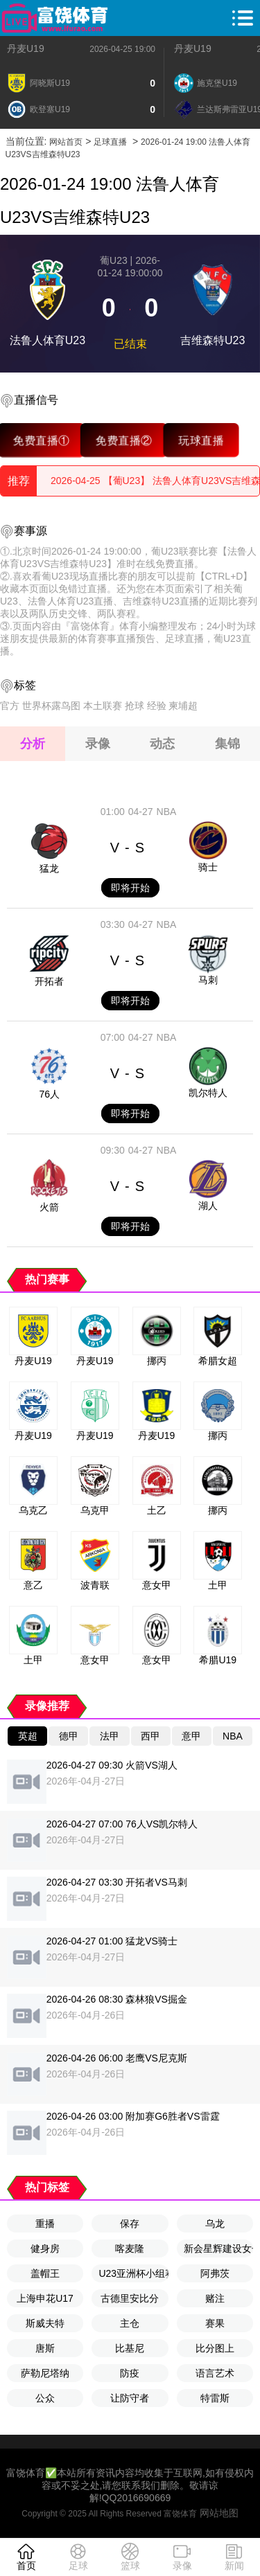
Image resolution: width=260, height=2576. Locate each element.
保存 (129, 2223)
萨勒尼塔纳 (45, 2373)
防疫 (129, 2373)
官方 (9, 705)
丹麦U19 (25, 48)
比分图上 (215, 2348)
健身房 (45, 2248)
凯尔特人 (208, 1092)
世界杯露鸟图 (51, 705)
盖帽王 (45, 2273)
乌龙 (215, 2223)
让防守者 (129, 2398)
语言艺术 (215, 2373)
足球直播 (110, 142)
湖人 (208, 1205)
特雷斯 (214, 2398)
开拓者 (49, 981)
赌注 (215, 2298)
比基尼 (129, 2348)
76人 (49, 1094)
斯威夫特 (45, 2323)
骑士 (208, 867)
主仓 (129, 2323)
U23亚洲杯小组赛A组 (133, 2273)
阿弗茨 (214, 2273)
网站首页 (66, 142)
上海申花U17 (45, 2298)
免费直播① (41, 440)
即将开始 (130, 887)
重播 (45, 2223)
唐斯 (45, 2348)
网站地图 (219, 2513)
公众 (45, 2398)
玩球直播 (201, 440)
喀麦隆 (129, 2248)
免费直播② (124, 440)
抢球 (134, 705)
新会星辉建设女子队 (218, 2248)
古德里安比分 (130, 2298)
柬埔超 (183, 705)
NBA (167, 811)
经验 (156, 705)
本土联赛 (102, 705)
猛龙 (49, 868)
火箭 (49, 1207)
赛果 (215, 2323)
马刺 (208, 979)
